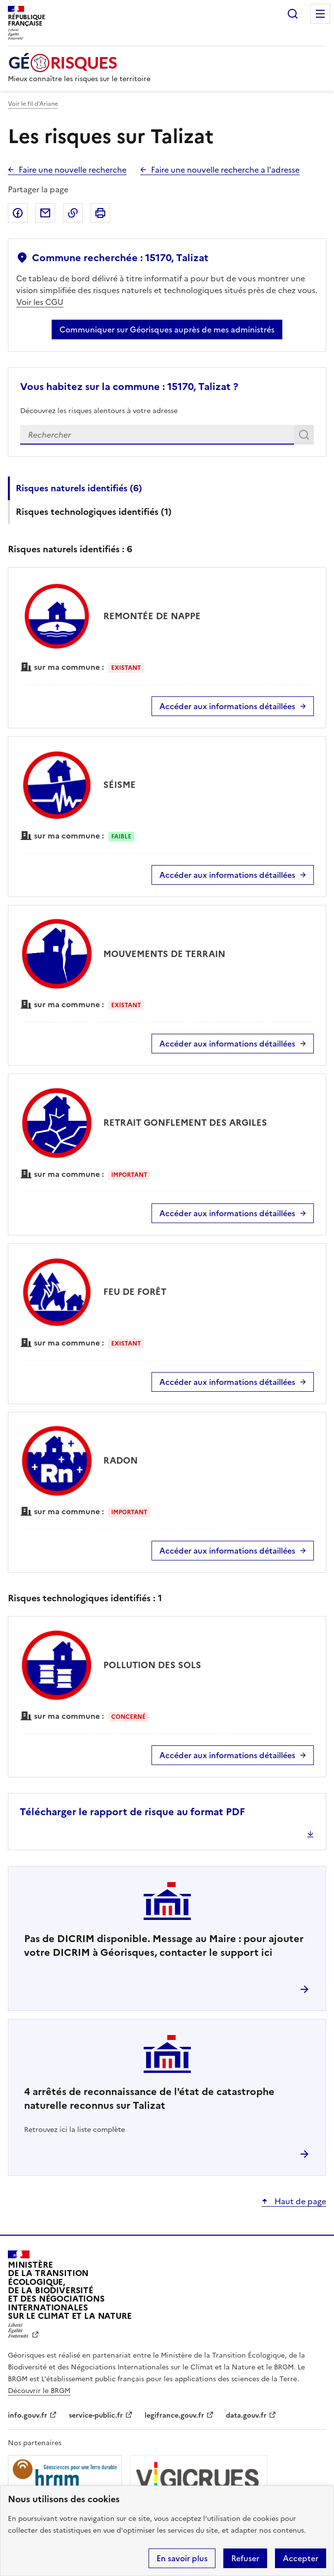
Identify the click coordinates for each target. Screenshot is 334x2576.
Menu (320, 14)
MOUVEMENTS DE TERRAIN (164, 953)
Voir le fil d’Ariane (33, 103)
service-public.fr (96, 2415)
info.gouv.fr (27, 2415)
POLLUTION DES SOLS (152, 1665)
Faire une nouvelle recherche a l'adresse (225, 170)
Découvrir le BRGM (39, 2391)
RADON (120, 1460)
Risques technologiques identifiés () (94, 511)
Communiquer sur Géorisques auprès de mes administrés (167, 329)
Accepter (300, 2558)
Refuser (245, 2558)
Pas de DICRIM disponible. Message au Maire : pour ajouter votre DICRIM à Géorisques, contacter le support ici (164, 1945)
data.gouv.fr (246, 2415)
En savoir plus (182, 2558)
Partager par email (45, 213)
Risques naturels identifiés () (79, 488)
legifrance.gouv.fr (174, 2415)
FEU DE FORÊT (134, 1291)
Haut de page (299, 2201)
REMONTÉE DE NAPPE (152, 616)
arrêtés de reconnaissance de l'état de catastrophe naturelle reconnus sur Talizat (149, 2098)
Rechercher (293, 14)
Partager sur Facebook (18, 213)
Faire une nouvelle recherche (72, 170)
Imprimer (100, 213)
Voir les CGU (39, 302)
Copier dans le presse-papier (73, 213)
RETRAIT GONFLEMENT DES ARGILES (185, 1122)
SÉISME (119, 784)
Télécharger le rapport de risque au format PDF (132, 1811)
